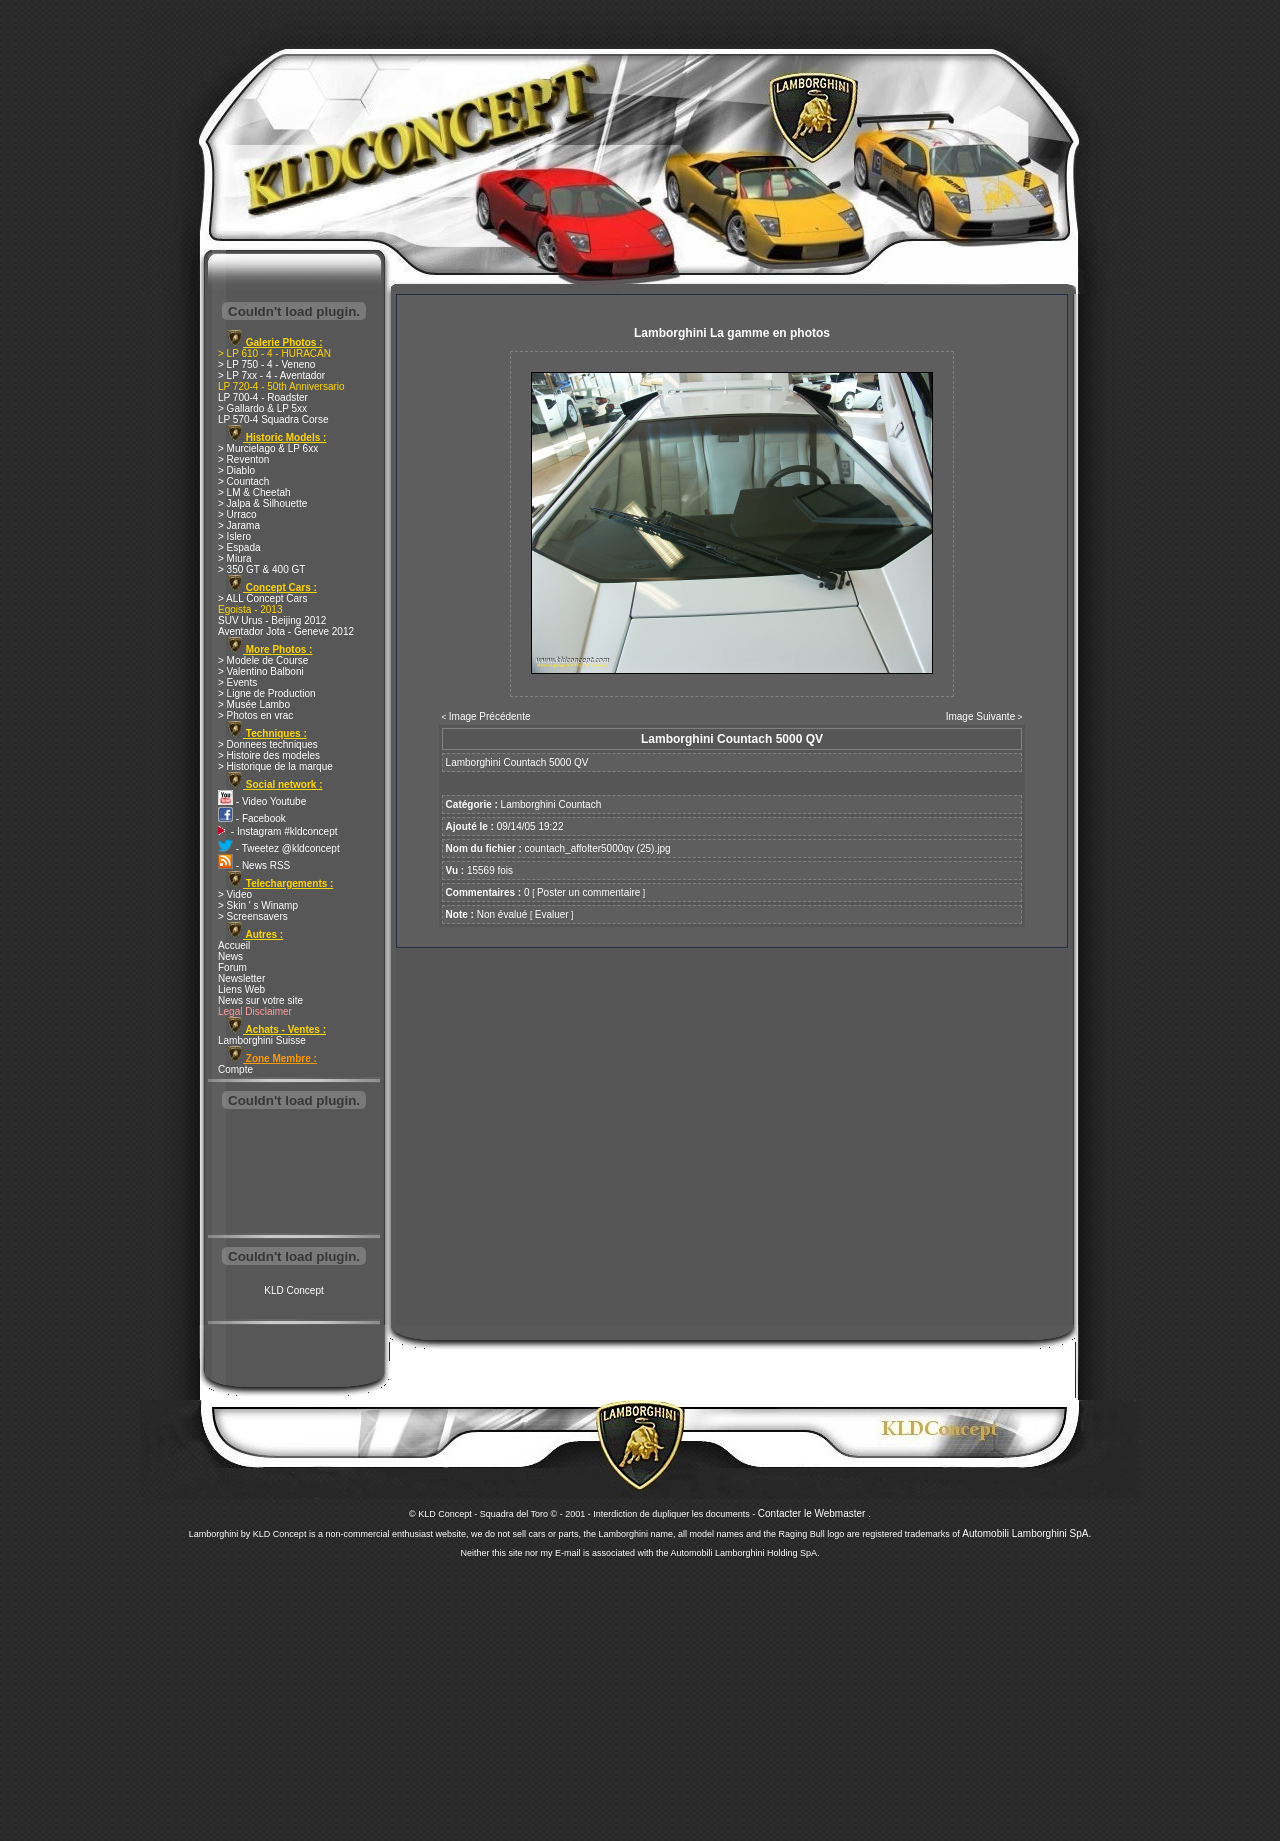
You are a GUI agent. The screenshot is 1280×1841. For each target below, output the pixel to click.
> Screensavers (253, 916)
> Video (235, 894)
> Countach (243, 481)
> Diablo (236, 470)
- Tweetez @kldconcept (279, 848)
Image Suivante (981, 716)
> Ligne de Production (267, 693)
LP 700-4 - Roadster (263, 397)
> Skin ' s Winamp (258, 905)
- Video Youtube (262, 801)
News (230, 956)
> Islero (234, 536)
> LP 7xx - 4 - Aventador (271, 375)
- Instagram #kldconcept (278, 831)
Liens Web (241, 989)
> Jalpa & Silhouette (262, 503)
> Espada (239, 547)
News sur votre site (260, 1000)
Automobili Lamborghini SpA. (1026, 1533)
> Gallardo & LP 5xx (262, 408)
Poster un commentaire (588, 892)
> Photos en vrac (255, 715)
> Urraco (237, 514)
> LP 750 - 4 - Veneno (266, 364)
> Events (237, 682)
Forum (232, 967)
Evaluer (552, 914)
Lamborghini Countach (551, 804)
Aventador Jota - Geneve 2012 (286, 631)
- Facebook (252, 818)
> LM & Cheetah (254, 492)
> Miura (235, 558)
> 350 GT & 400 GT (261, 569)
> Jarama (239, 525)
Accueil (234, 945)
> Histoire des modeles (269, 755)
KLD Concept (293, 1290)
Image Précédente (490, 716)
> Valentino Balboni (261, 671)
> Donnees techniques (268, 744)
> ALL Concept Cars (262, 598)
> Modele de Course (263, 660)
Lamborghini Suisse (262, 1040)
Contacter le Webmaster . (814, 1513)
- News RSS (254, 865)
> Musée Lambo (254, 704)
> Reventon (243, 459)
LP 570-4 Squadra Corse (273, 419)
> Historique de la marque (275, 766)
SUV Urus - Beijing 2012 (272, 620)
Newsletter (241, 978)
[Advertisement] (294, 1174)
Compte (235, 1069)
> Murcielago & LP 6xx (268, 448)
